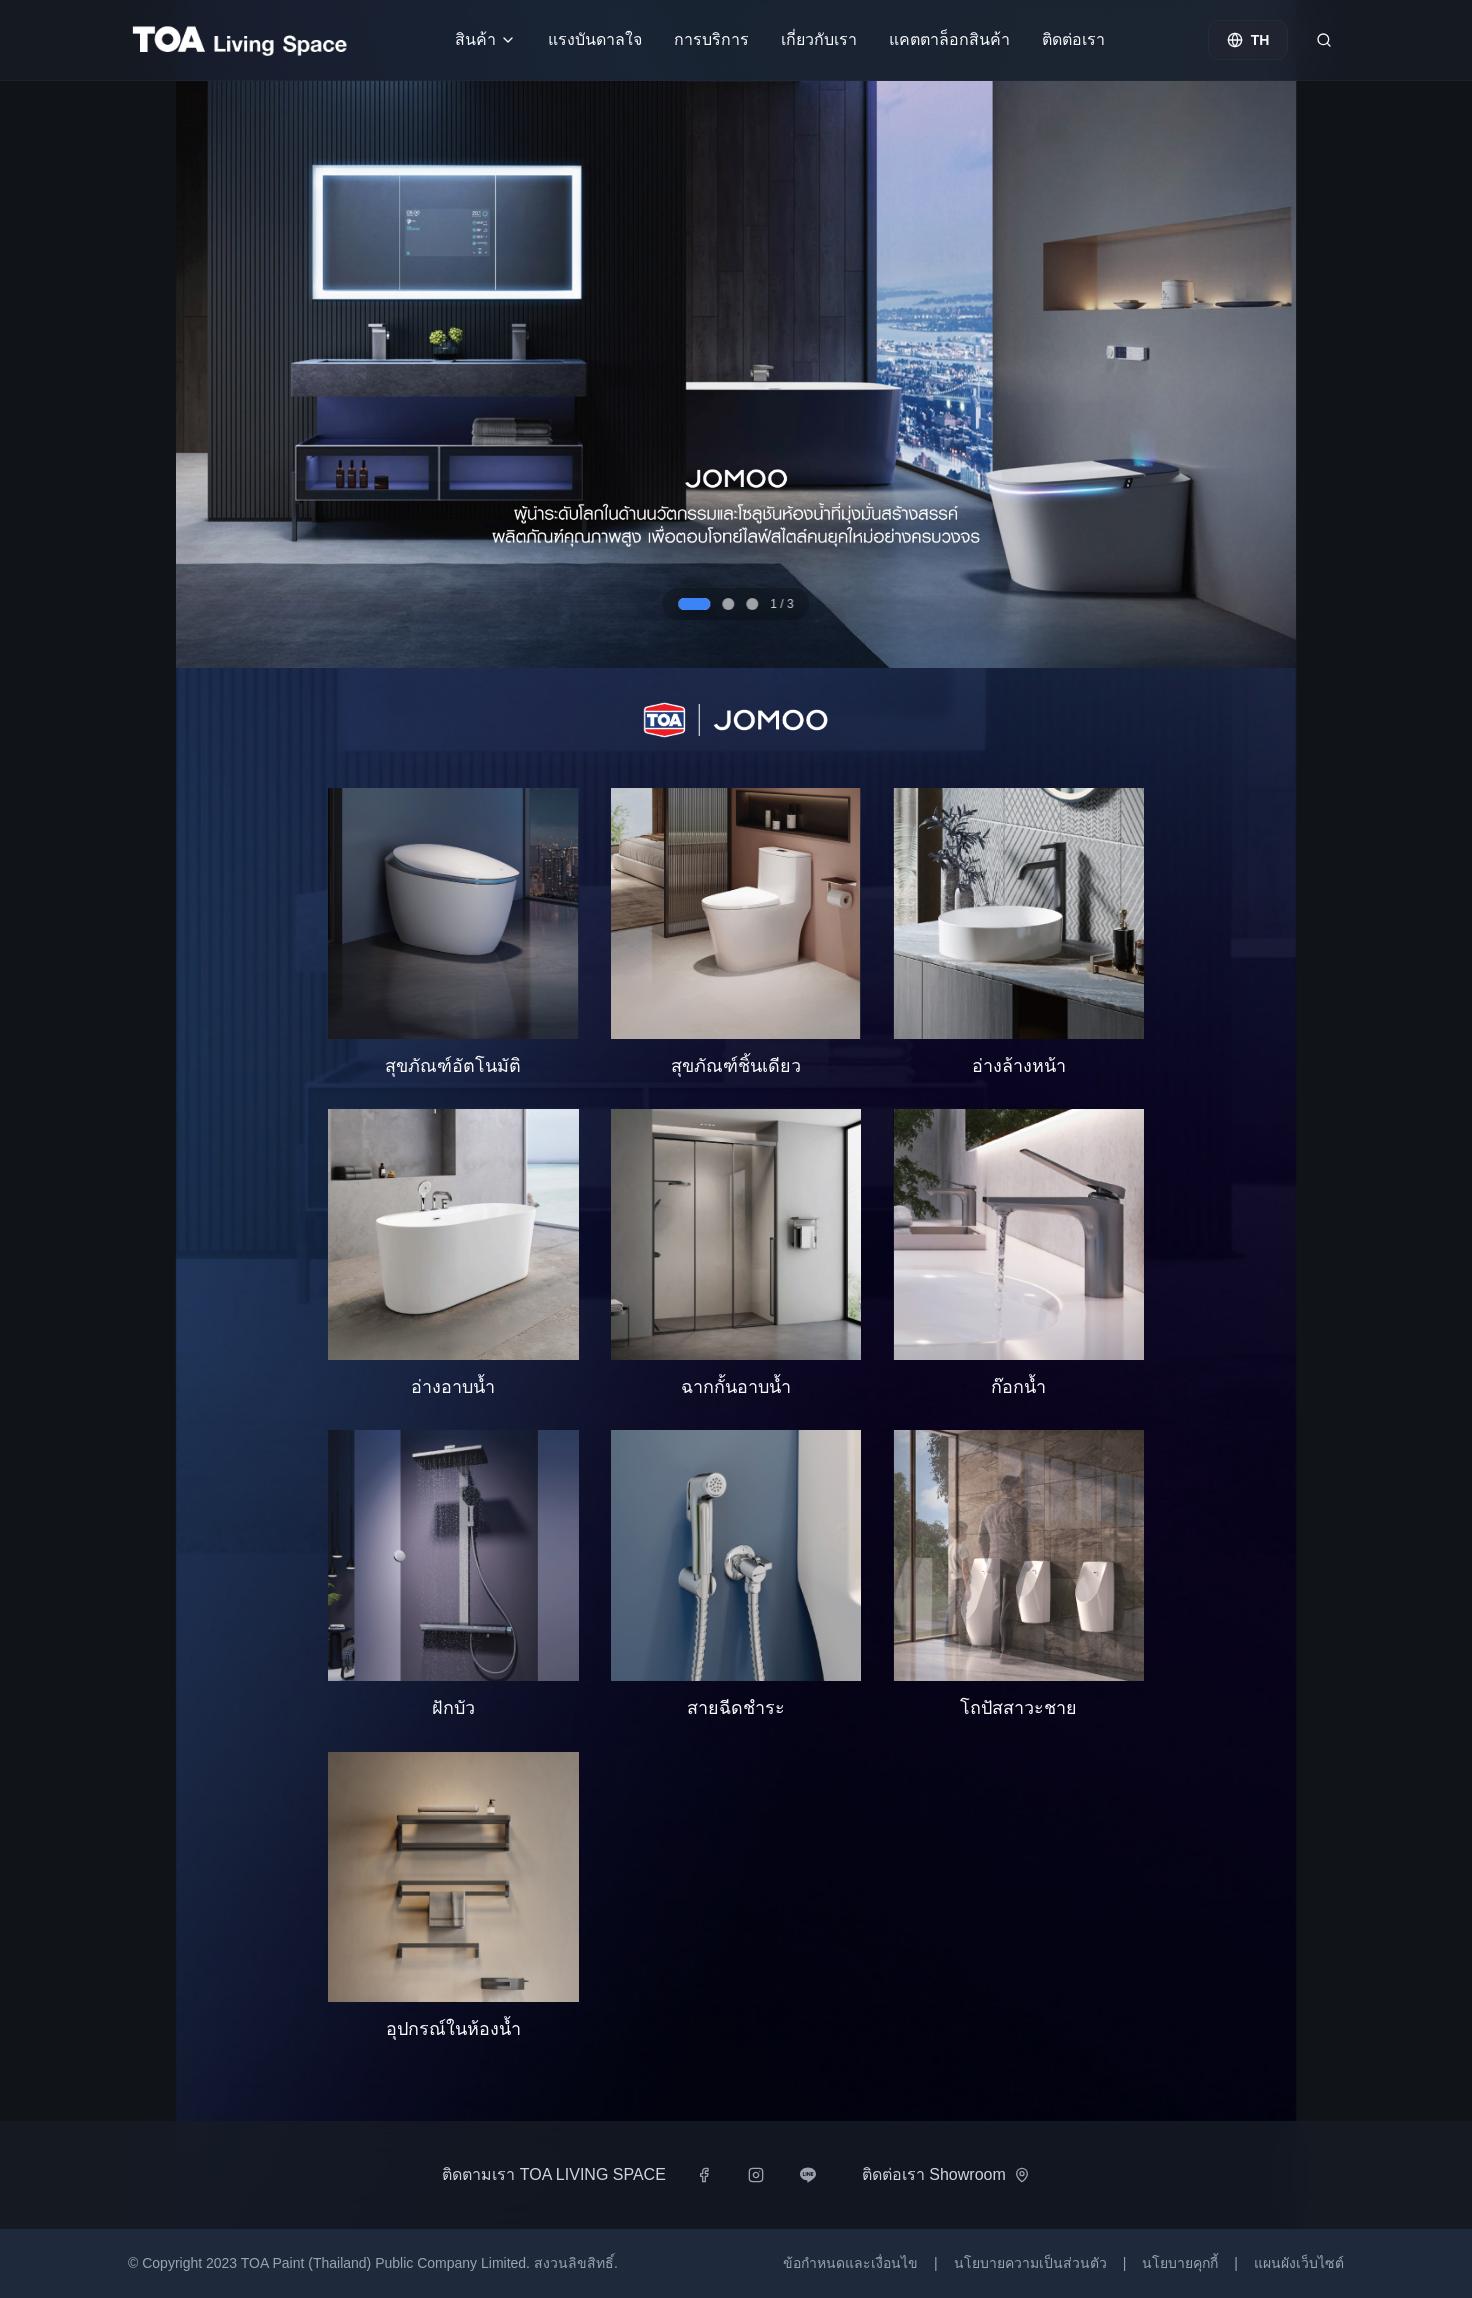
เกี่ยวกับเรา (819, 39)
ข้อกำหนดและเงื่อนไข (850, 2263)
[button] (453, 932)
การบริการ (711, 39)
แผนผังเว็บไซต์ (1299, 2263)
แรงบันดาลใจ (595, 39)
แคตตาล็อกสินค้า (949, 39)
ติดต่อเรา (1073, 39)
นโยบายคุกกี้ (1180, 2263)
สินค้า (485, 39)
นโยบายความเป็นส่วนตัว (1030, 2263)
